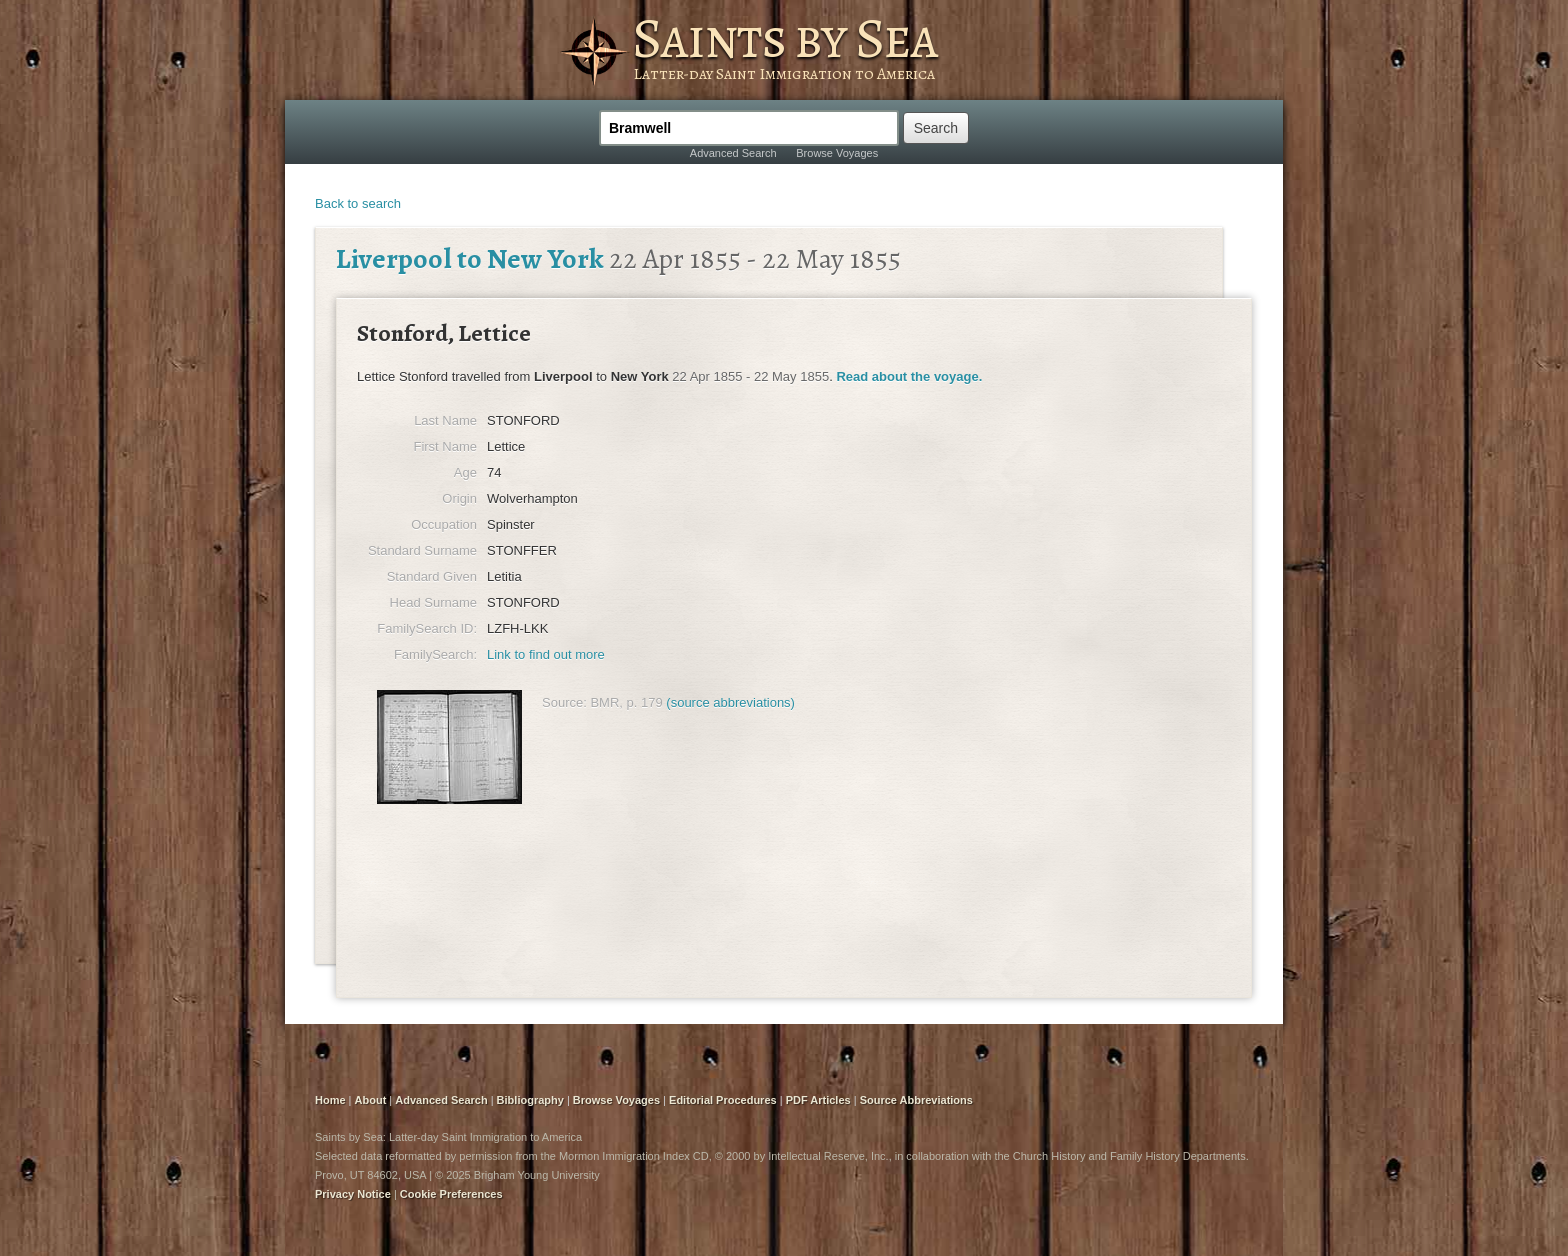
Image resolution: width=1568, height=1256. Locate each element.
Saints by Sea (784, 38)
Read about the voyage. (909, 376)
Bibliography (530, 1100)
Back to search (358, 203)
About (371, 1100)
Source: (564, 702)
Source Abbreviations (916, 1100)
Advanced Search (733, 153)
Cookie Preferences (451, 1194)
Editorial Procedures (723, 1100)
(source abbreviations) (730, 702)
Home (330, 1100)
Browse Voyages (837, 153)
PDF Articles (818, 1100)
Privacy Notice (353, 1194)
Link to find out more (546, 654)
